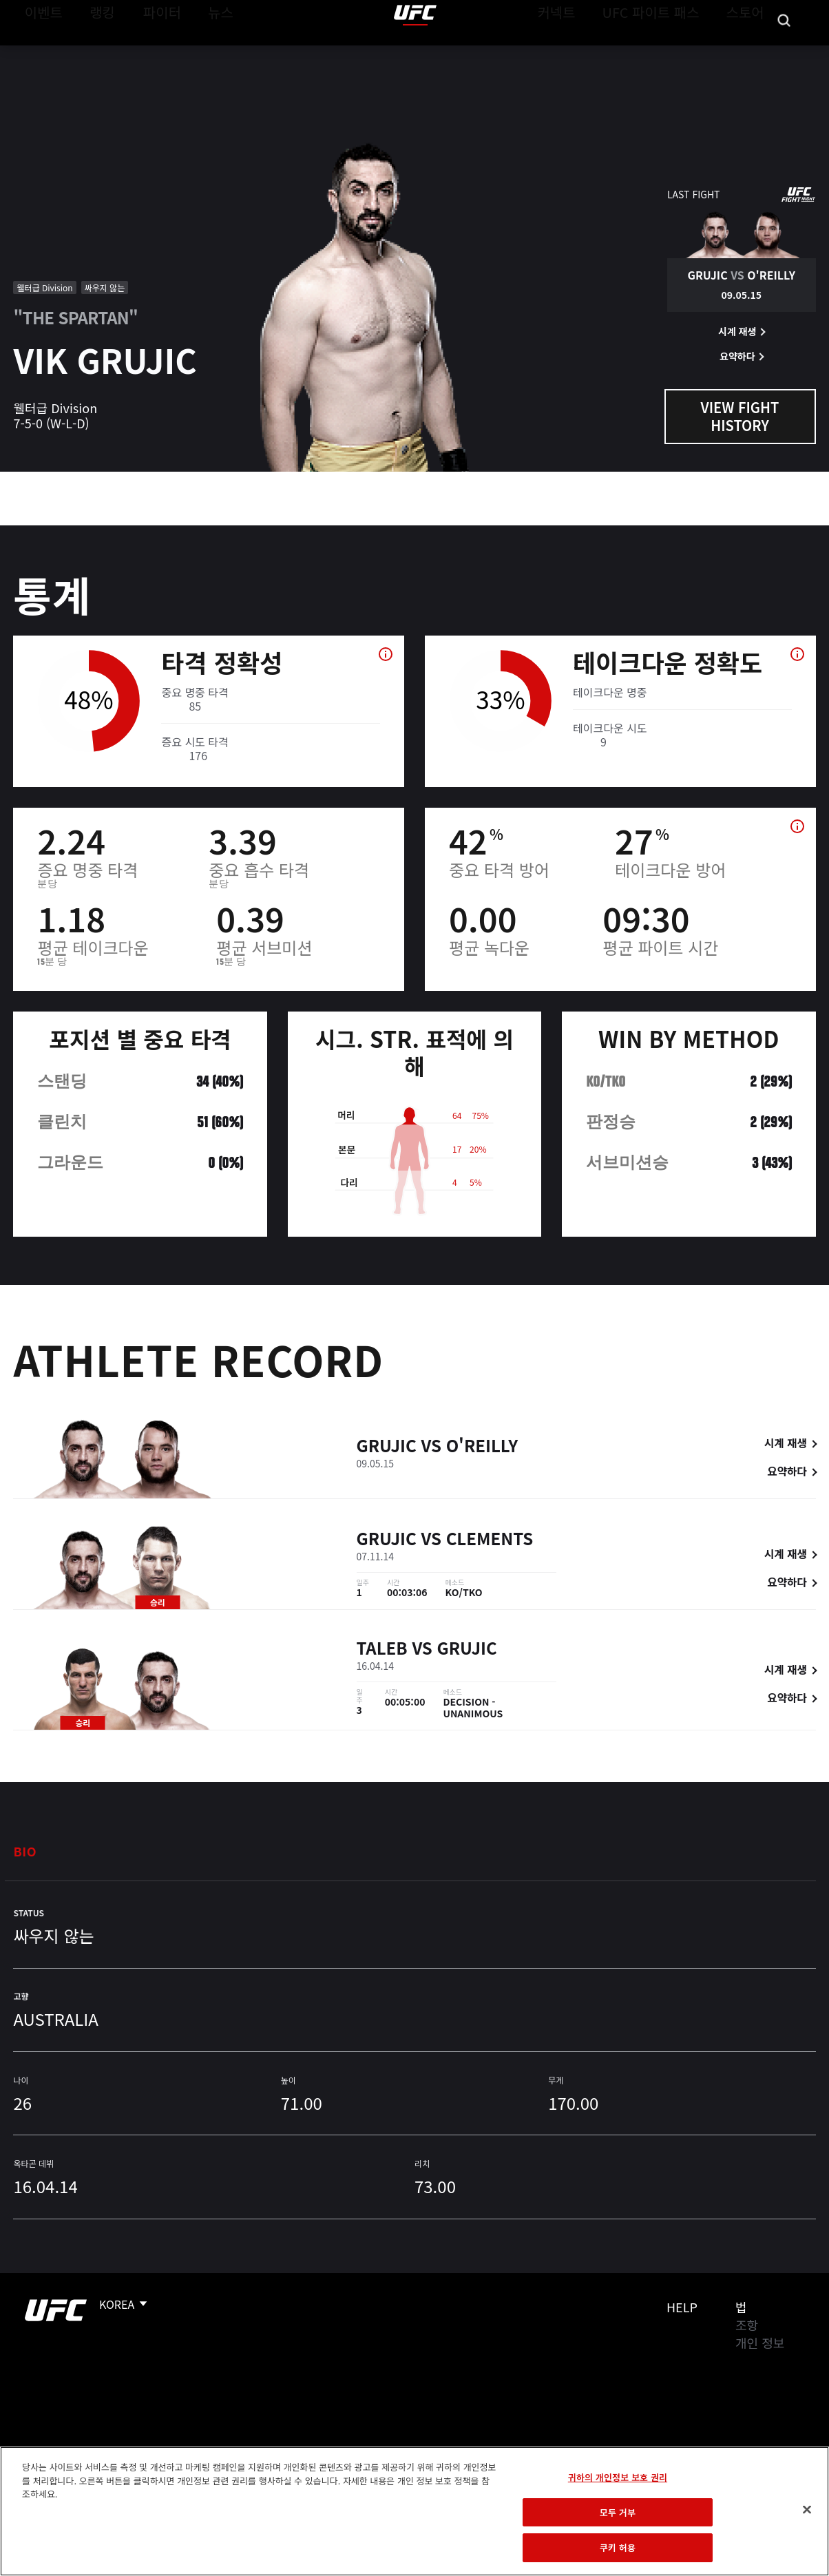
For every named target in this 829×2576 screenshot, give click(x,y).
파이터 (151, 52)
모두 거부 (618, 2512)
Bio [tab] (24, 1851)
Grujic (387, 1448)
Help (682, 2307)
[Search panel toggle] (784, 52)
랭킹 (92, 52)
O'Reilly (482, 1448)
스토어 (749, 52)
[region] (414, 2511)
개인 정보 (759, 2343)
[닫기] (807, 2510)
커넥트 (587, 52)
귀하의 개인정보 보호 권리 (617, 2477)
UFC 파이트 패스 (668, 52)
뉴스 (203, 52)
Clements (490, 1540)
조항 (746, 2325)
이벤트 (40, 52)
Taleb (382, 1650)
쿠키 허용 (618, 2547)
